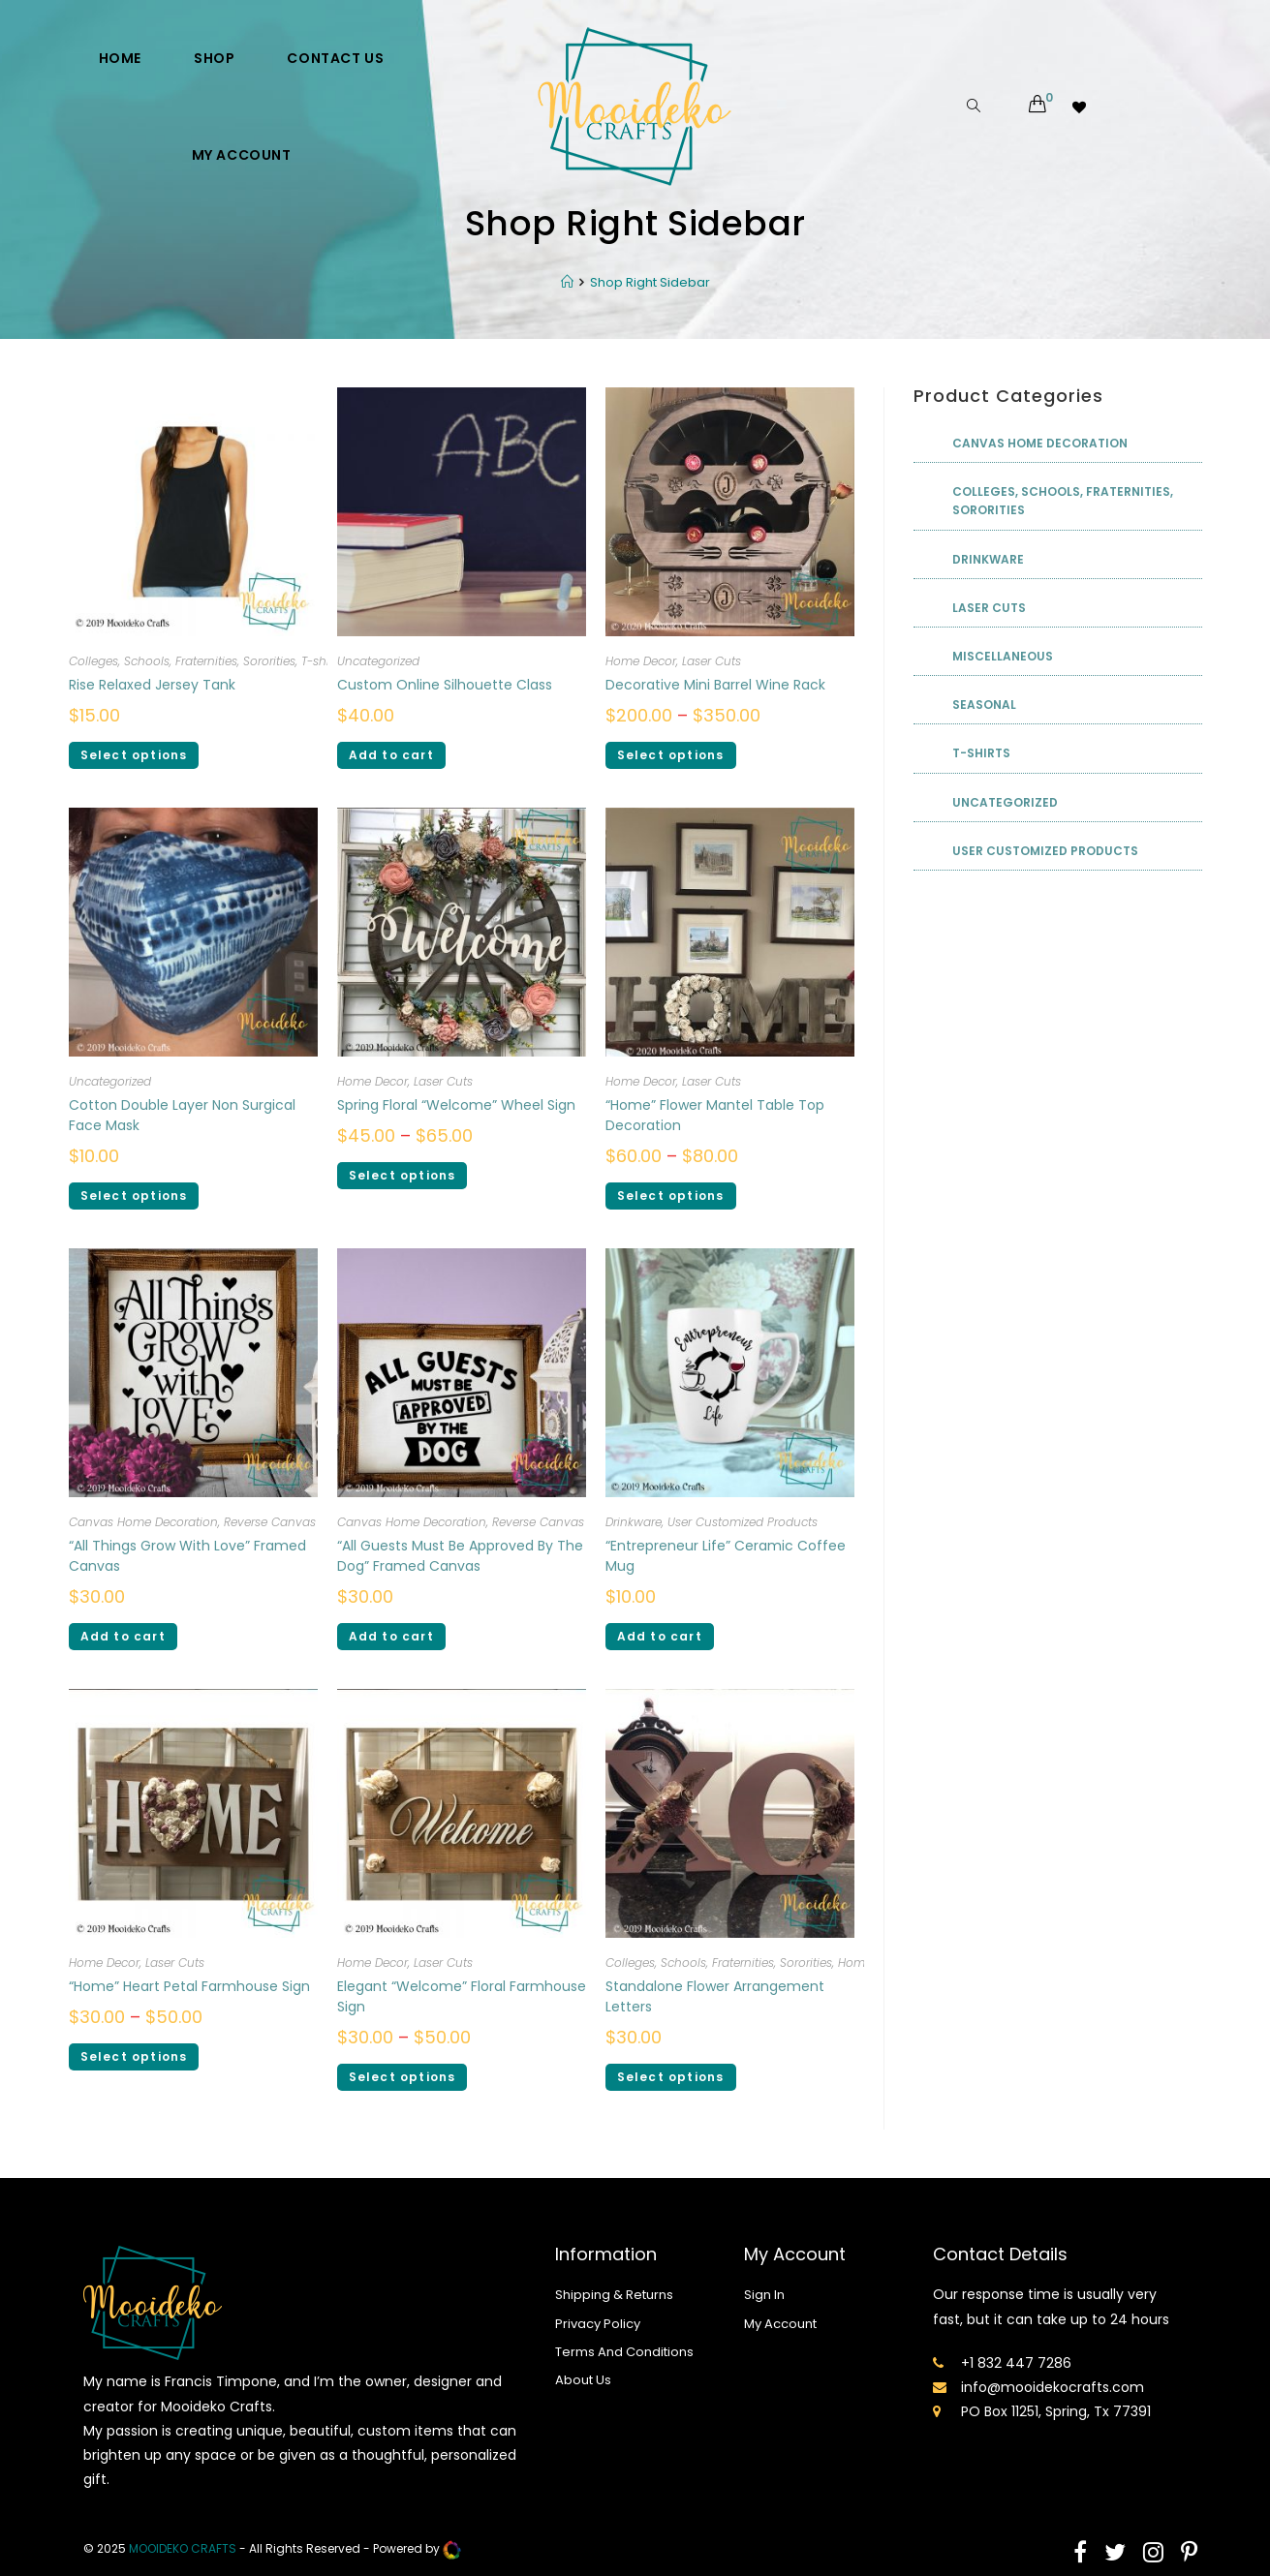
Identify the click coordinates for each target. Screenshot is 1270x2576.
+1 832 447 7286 (1016, 2363)
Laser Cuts (711, 661)
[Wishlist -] (1080, 106)
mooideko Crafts (182, 2549)
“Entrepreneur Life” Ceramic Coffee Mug (725, 1556)
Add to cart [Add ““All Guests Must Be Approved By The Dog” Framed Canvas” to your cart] (391, 1636)
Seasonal (984, 704)
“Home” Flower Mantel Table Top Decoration (714, 1115)
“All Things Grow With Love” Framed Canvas (187, 1556)
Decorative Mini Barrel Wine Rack (715, 684)
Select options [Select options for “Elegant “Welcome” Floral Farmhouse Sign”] (402, 2077)
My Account (780, 2324)
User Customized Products (742, 1522)
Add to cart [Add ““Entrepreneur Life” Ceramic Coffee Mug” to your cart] (659, 1636)
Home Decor (640, 661)
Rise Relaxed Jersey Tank (152, 684)
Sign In (764, 2294)
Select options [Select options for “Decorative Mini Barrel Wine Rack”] (671, 755)
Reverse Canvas (270, 1522)
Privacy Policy (597, 2324)
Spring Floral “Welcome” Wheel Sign (456, 1105)
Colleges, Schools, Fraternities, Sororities (182, 661)
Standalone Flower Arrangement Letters (714, 1996)
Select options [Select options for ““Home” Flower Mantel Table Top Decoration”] (671, 1195)
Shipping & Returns (614, 2294)
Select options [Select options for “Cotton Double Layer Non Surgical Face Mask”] (134, 1195)
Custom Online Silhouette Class (444, 684)
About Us (583, 2380)
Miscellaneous (1002, 656)
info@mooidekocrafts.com (1052, 2387)
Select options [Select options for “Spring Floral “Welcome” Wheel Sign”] (402, 1175)
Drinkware (633, 1522)
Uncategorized (378, 661)
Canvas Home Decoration (143, 1522)
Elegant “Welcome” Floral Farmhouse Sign (461, 1996)
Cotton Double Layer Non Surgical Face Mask (182, 1115)
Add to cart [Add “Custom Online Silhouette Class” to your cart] (391, 755)
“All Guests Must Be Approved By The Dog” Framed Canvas (460, 1556)
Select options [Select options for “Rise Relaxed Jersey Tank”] (134, 755)
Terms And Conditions (624, 2352)
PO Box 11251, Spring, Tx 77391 (1056, 2411)
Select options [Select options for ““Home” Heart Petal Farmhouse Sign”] (134, 2056)
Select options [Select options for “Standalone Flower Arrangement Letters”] (671, 2077)
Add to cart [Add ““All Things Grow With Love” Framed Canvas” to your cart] (123, 1636)
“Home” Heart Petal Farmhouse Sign (189, 1986)
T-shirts (322, 661)
